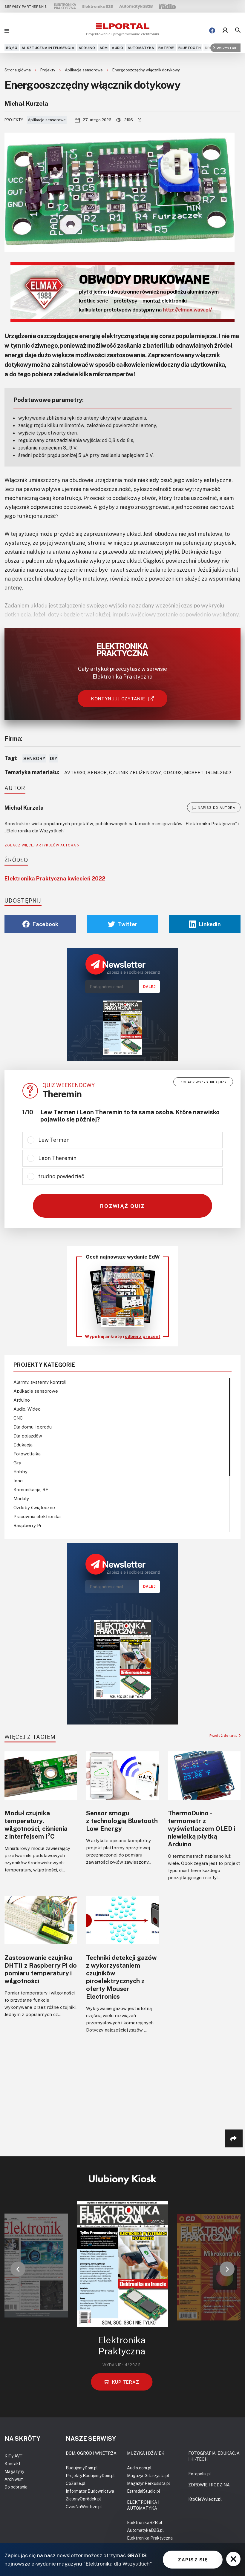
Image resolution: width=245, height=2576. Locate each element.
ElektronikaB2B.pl (144, 2522)
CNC (18, 1417)
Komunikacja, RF (30, 1489)
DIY (208, 47)
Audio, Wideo (27, 1408)
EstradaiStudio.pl (143, 2491)
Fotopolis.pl (199, 2473)
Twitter (122, 924)
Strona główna (18, 69)
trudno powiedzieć (61, 1176)
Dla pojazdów (27, 1435)
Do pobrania (15, 2486)
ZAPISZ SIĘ (193, 2559)
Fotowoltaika (27, 1453)
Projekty (48, 69)
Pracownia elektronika (37, 1516)
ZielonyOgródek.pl (83, 2498)
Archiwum (14, 2479)
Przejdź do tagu (225, 1735)
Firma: (13, 738)
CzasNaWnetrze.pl (84, 2506)
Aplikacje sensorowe (84, 69)
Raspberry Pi (27, 1525)
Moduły (21, 1498)
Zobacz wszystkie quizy (203, 1082)
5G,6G (11, 47)
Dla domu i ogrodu (32, 1426)
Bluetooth (189, 47)
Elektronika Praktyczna (150, 2537)
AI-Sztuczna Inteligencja (48, 47)
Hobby (20, 1471)
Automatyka (141, 47)
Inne (18, 1480)
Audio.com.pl (139, 2467)
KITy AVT (13, 2455)
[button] (17, 2269)
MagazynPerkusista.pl (148, 2483)
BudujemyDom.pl (82, 2467)
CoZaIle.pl (75, 2483)
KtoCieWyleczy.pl (205, 2499)
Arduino (87, 47)
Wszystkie (225, 47)
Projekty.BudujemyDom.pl (90, 2475)
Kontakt (12, 2463)
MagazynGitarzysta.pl (148, 2475)
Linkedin (205, 924)
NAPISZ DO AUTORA (213, 808)
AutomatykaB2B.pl (145, 2530)
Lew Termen (54, 1139)
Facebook (40, 924)
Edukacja (23, 1444)
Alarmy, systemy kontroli (39, 1382)
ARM (103, 47)
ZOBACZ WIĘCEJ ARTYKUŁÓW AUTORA (41, 845)
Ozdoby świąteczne (34, 1507)
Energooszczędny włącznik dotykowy (146, 69)
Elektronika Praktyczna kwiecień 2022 (54, 878)
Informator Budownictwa (90, 2491)
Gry (17, 1462)
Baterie (166, 47)
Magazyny (14, 2471)
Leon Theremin (57, 1158)
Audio (117, 47)
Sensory (34, 758)
